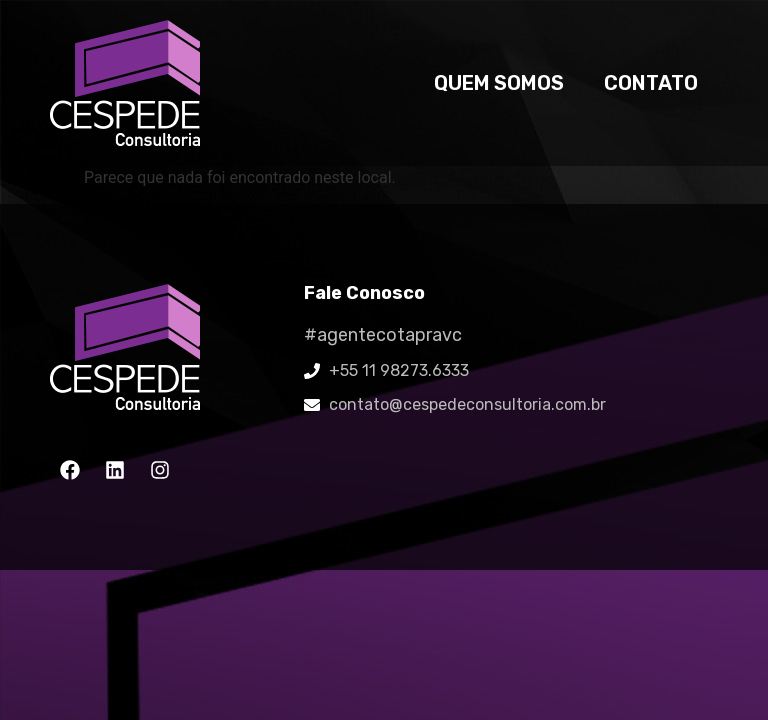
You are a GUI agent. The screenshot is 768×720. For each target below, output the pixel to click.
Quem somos (499, 83)
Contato (651, 83)
